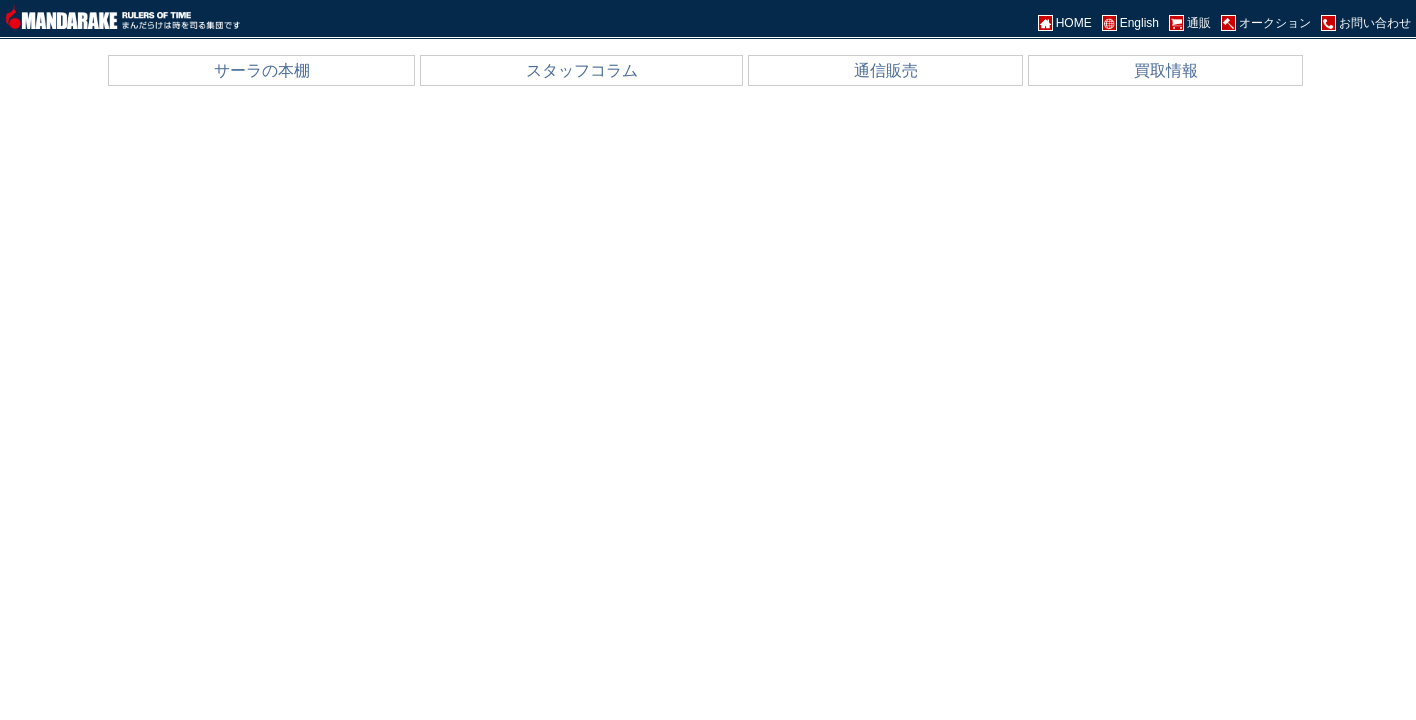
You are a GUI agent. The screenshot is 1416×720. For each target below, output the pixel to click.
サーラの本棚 (262, 70)
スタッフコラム (582, 70)
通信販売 (886, 70)
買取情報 (1166, 70)
